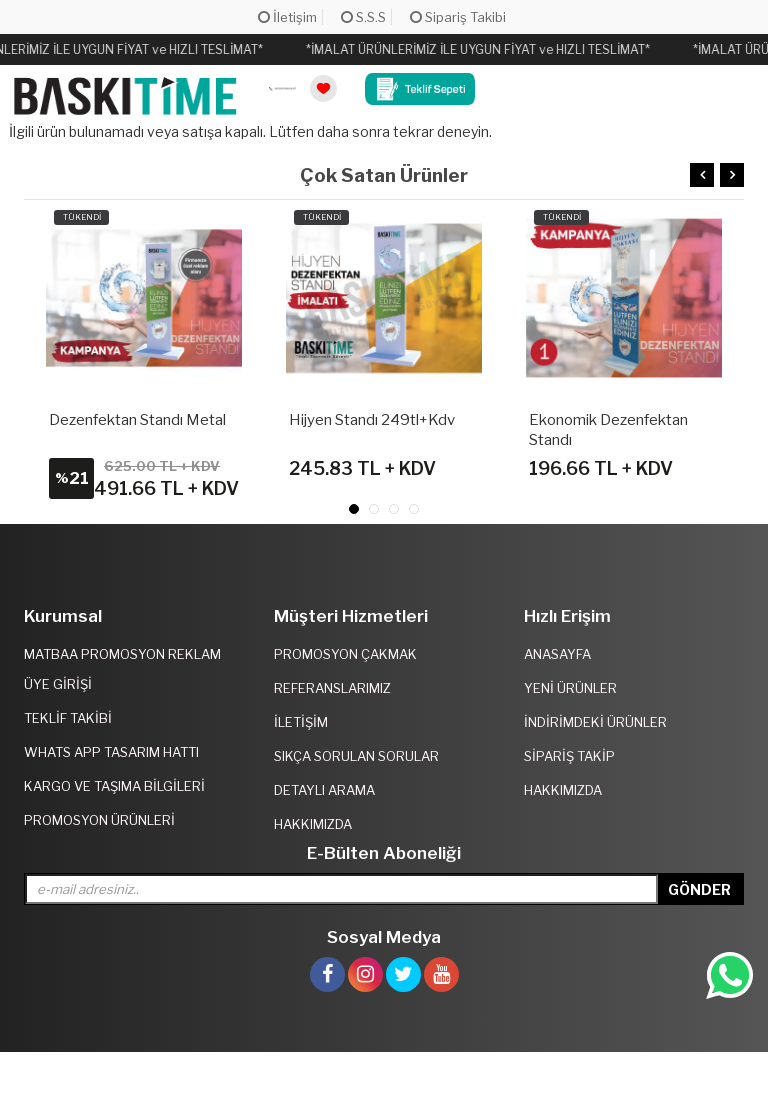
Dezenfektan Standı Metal (137, 420)
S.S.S (363, 17)
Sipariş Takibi (458, 17)
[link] (282, 89)
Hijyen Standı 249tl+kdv (372, 420)
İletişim (287, 17)
